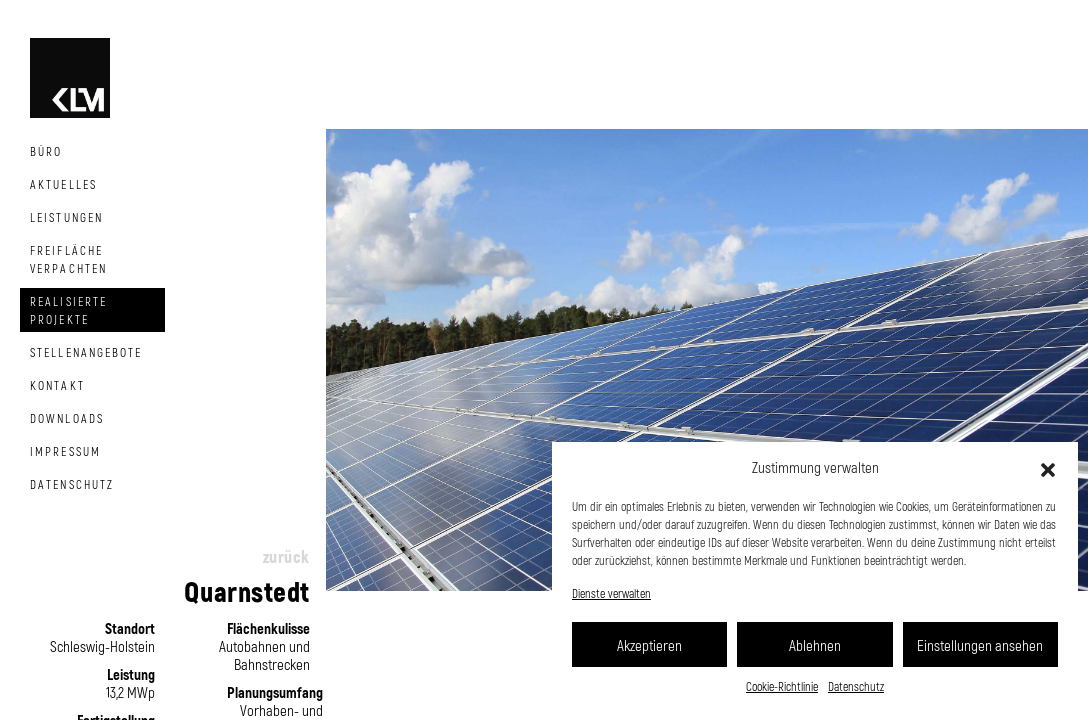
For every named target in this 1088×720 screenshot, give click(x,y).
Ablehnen (815, 645)
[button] (1048, 467)
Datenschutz (856, 686)
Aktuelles (63, 184)
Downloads (67, 418)
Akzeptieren (649, 645)
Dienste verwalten (611, 593)
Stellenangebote (86, 352)
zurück (286, 556)
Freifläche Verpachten (68, 259)
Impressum (65, 451)
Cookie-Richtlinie (782, 686)
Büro (46, 151)
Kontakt (57, 385)
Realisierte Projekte (68, 310)
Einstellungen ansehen (980, 645)
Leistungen (66, 217)
